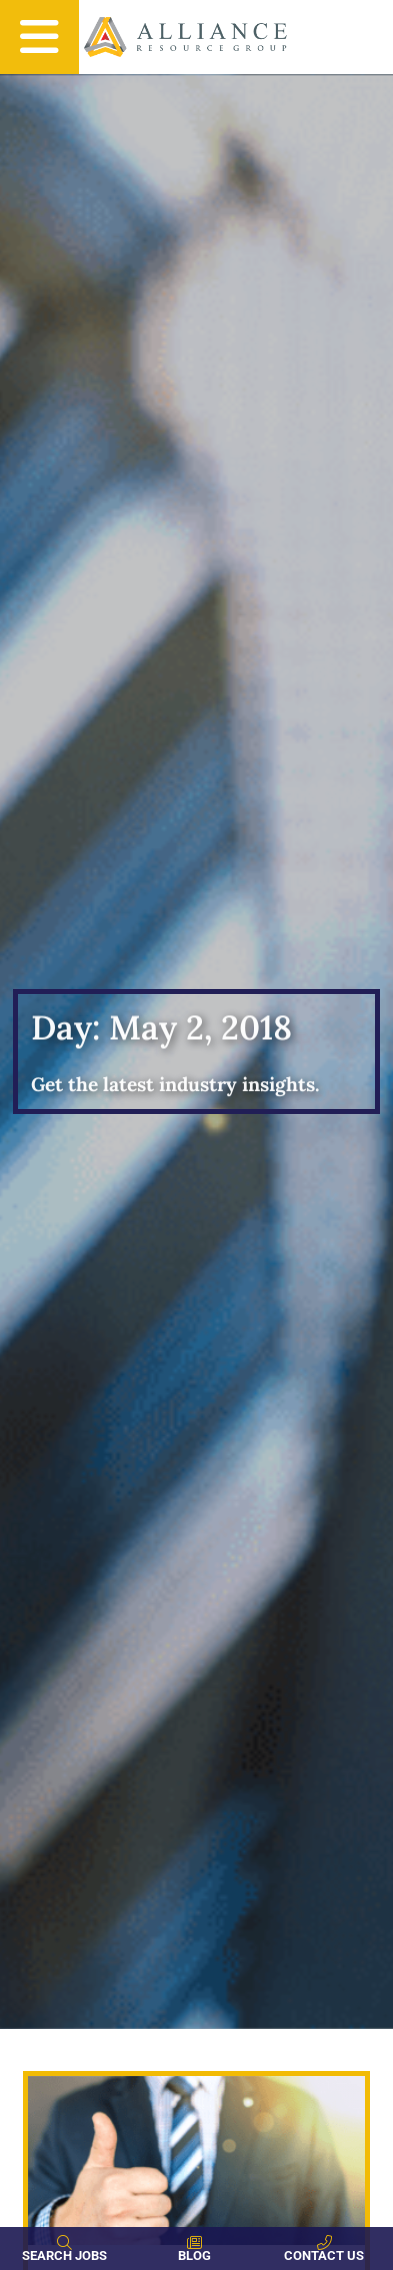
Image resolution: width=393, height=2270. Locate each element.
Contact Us (324, 2255)
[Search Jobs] (64, 2242)
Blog (194, 2255)
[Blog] (194, 2242)
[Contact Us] (324, 2242)
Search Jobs (64, 2255)
